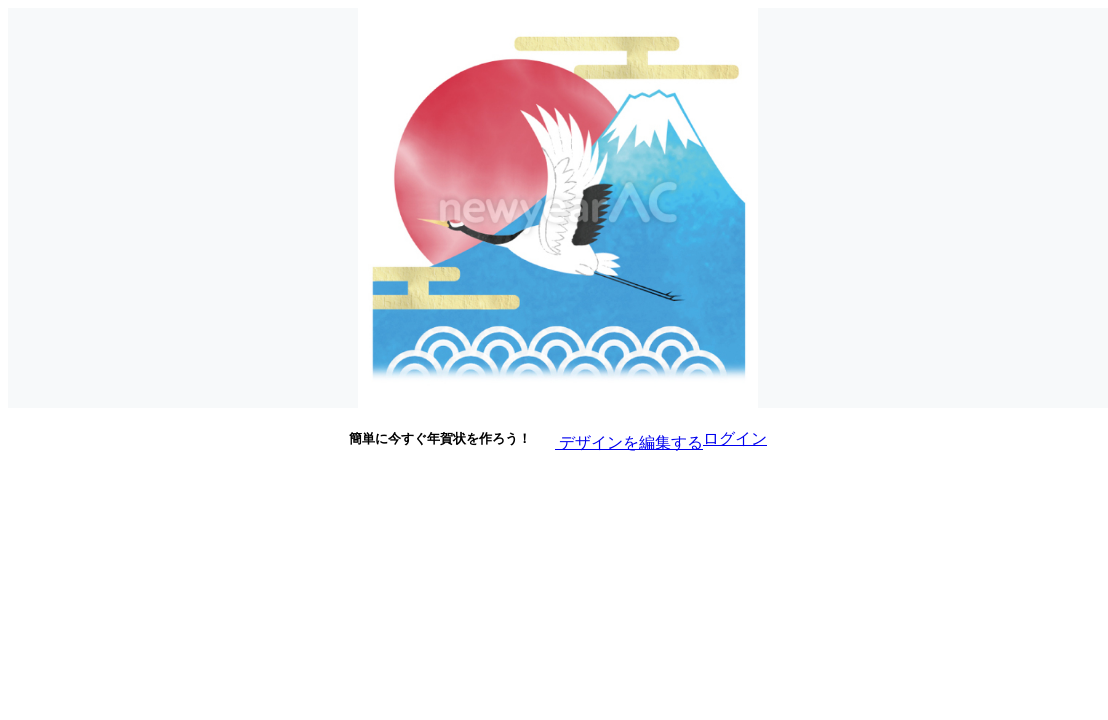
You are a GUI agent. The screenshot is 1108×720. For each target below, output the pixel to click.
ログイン (735, 438)
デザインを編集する (617, 437)
